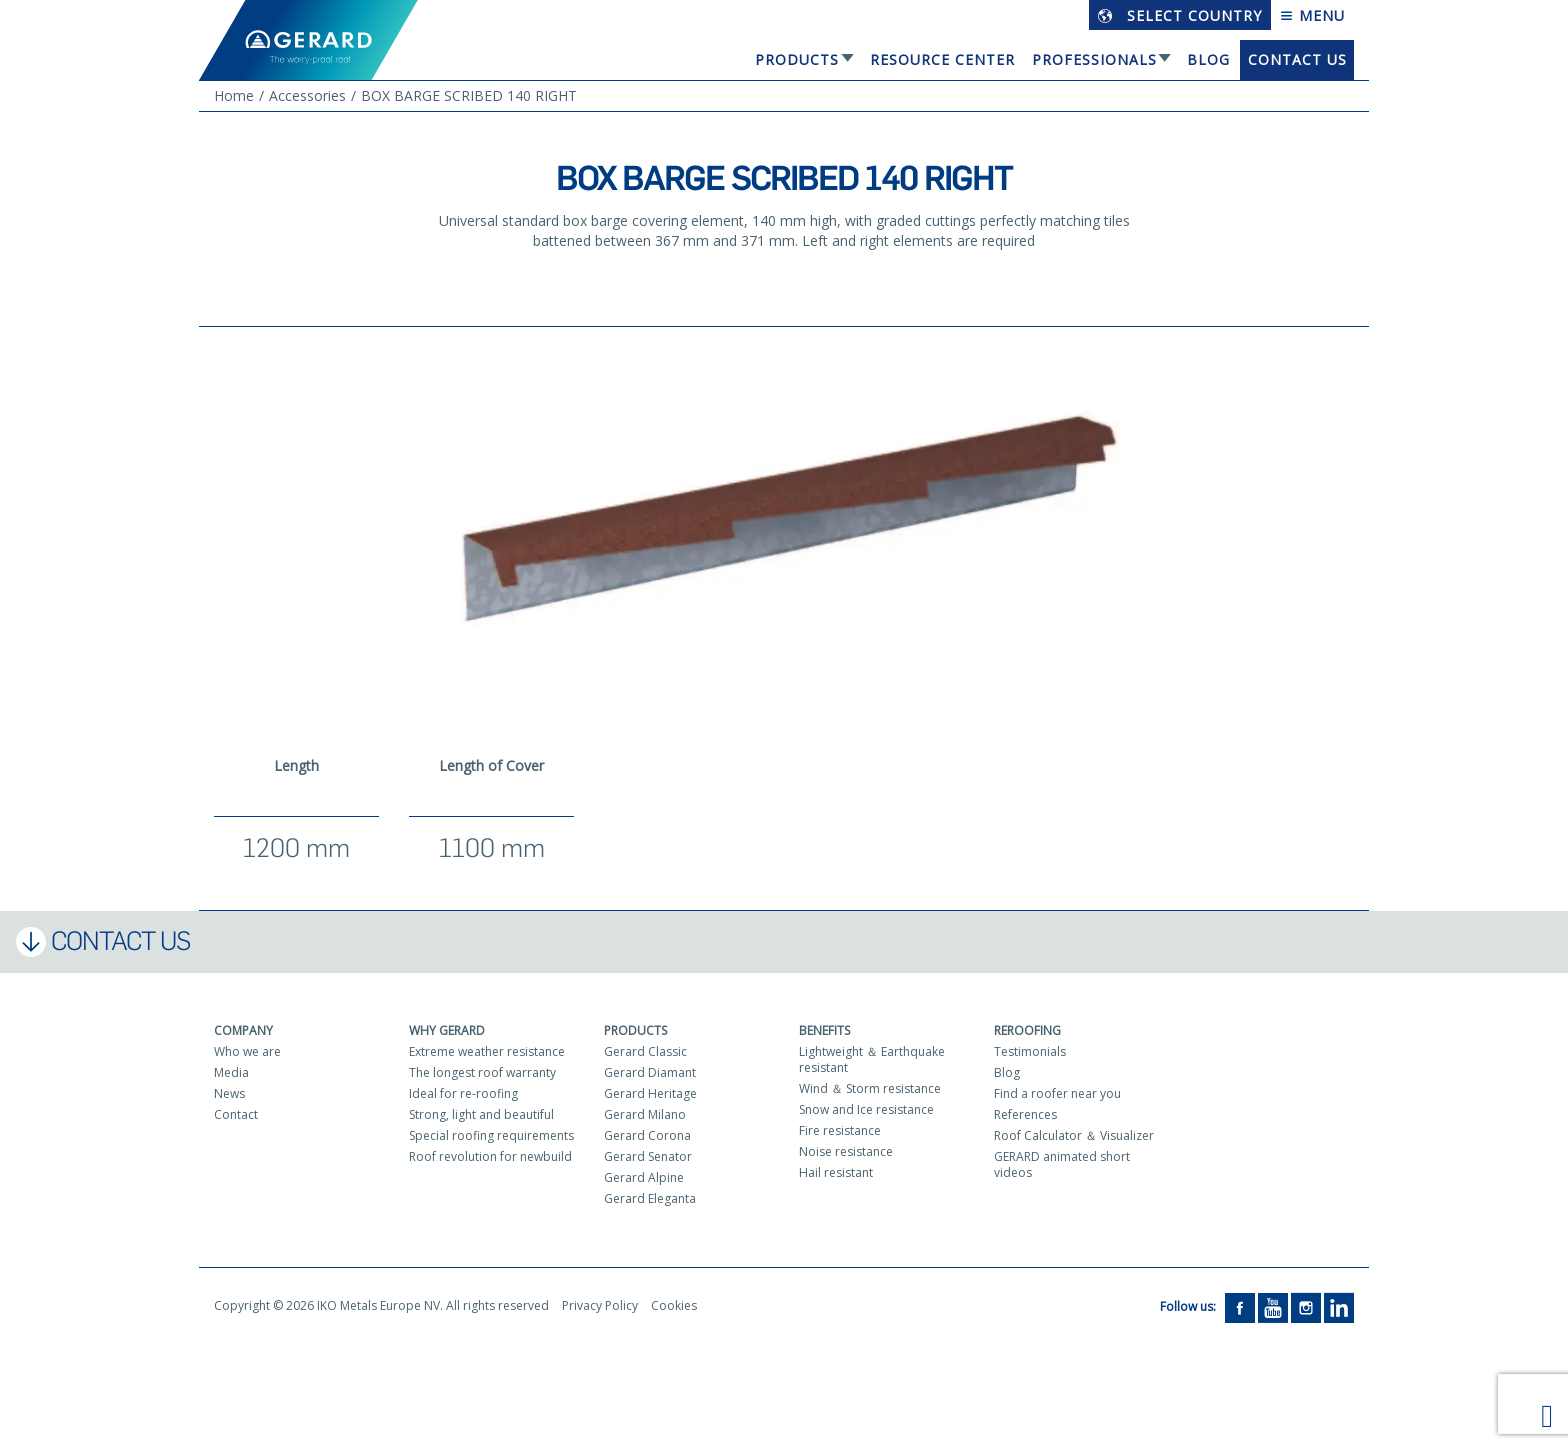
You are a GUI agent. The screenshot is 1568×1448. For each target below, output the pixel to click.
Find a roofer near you (1057, 1093)
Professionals (1094, 59)
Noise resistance (846, 1151)
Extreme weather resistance (487, 1051)
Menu (1312, 15)
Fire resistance (840, 1130)
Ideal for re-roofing (463, 1093)
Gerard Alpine (644, 1177)
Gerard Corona (647, 1135)
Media (231, 1072)
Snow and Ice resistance (866, 1109)
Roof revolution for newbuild (490, 1156)
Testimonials (1030, 1051)
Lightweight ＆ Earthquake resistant (872, 1059)
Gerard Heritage (650, 1093)
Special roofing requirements (491, 1135)
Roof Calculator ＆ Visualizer (1074, 1135)
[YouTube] (1273, 1306)
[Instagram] (1306, 1306)
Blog (1208, 59)
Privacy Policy (600, 1305)
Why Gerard (447, 1030)
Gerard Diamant (650, 1072)
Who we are (247, 1051)
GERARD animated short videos (1062, 1164)
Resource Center (942, 59)
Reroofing (1027, 1030)
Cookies (674, 1305)
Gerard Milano (645, 1114)
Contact (236, 1114)
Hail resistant (836, 1172)
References (1025, 1114)
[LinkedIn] (1339, 1306)
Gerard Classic (645, 1051)
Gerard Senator (648, 1156)
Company (243, 1030)
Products (797, 59)
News (229, 1093)
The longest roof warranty (482, 1072)
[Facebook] (1240, 1306)
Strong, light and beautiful (481, 1114)
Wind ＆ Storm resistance (870, 1088)
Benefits (824, 1030)
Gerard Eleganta (650, 1198)
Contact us (1297, 59)
